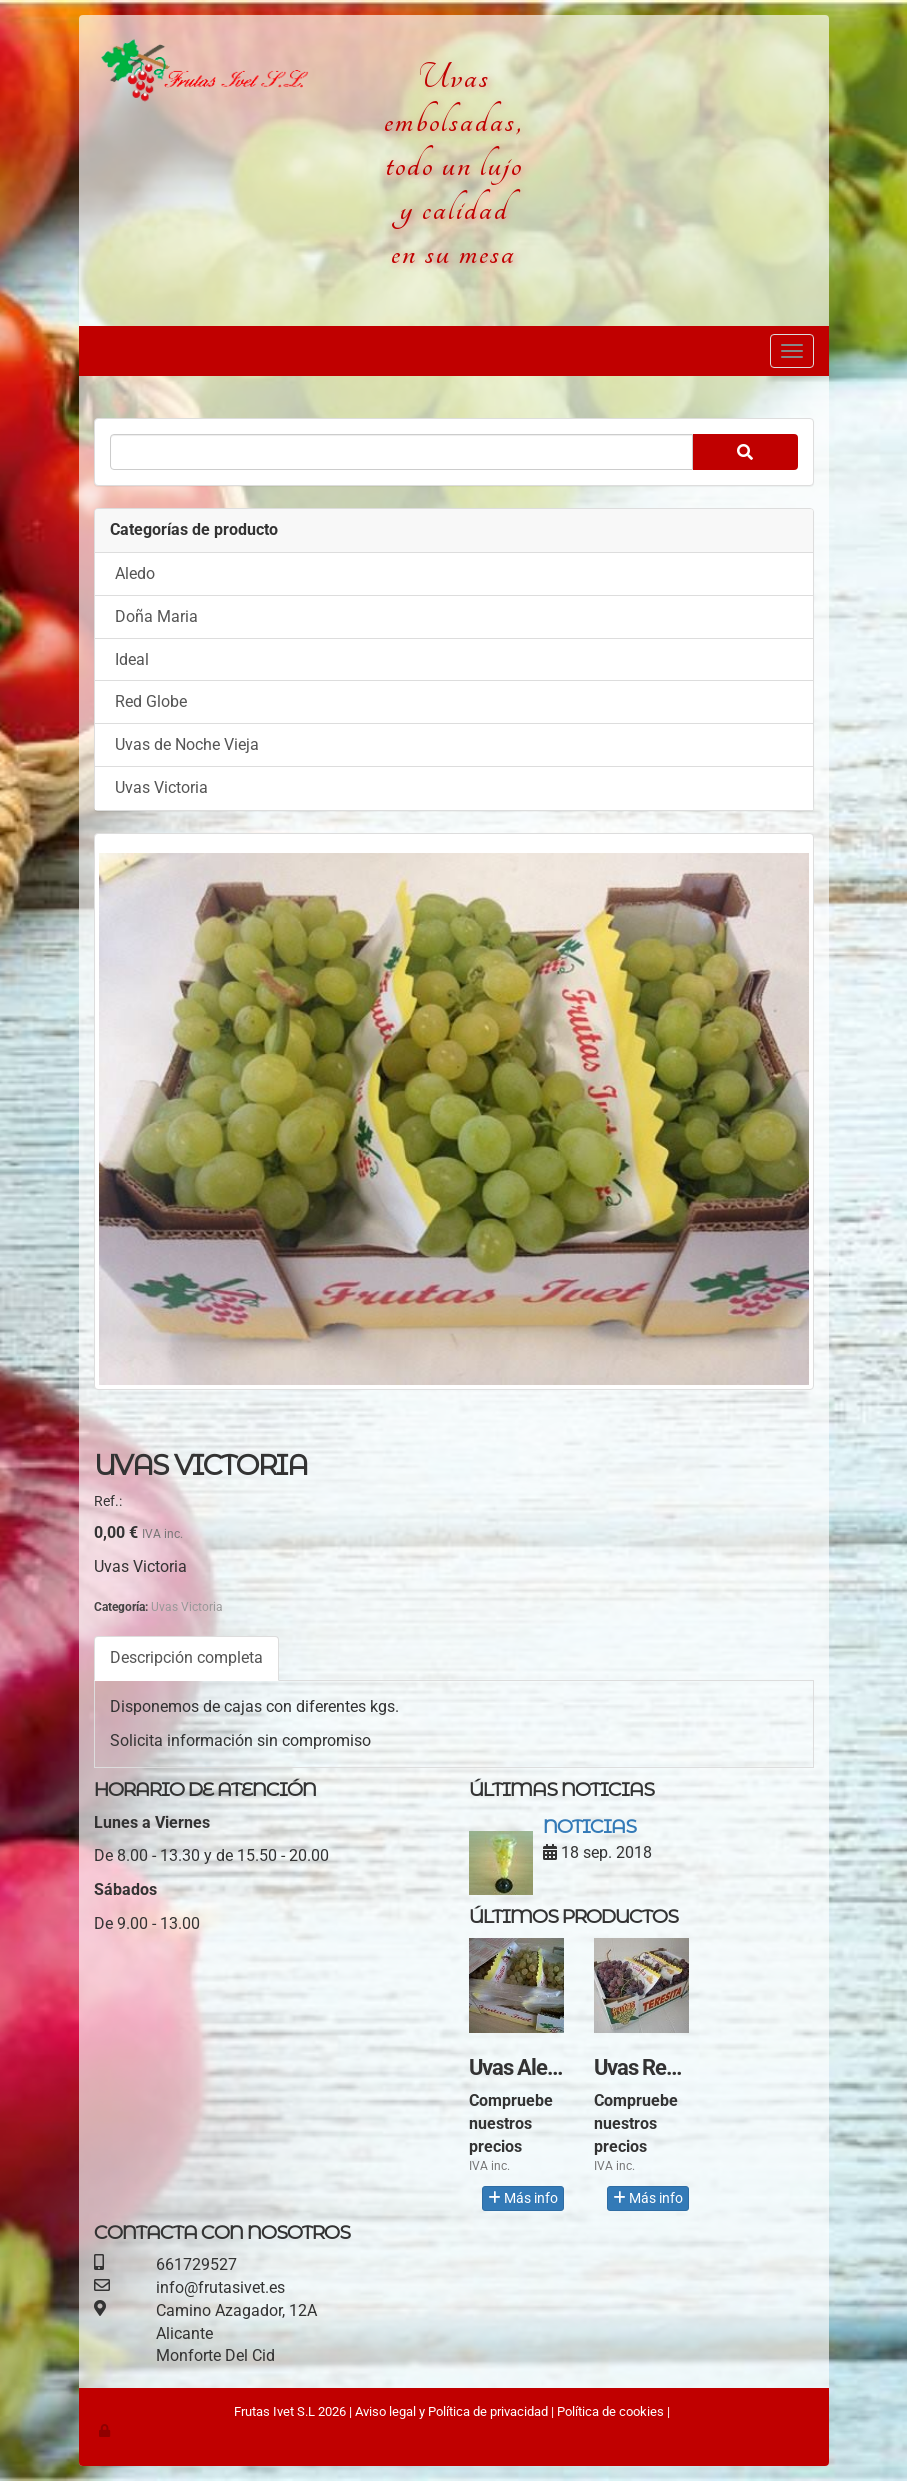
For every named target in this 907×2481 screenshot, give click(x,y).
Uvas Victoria (161, 787)
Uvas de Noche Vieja (187, 744)
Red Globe (151, 701)
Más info (523, 2198)
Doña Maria (156, 616)
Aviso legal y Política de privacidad (451, 2411)
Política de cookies (610, 2411)
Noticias (589, 1826)
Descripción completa (186, 1657)
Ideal (132, 659)
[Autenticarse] (106, 2430)
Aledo (135, 573)
